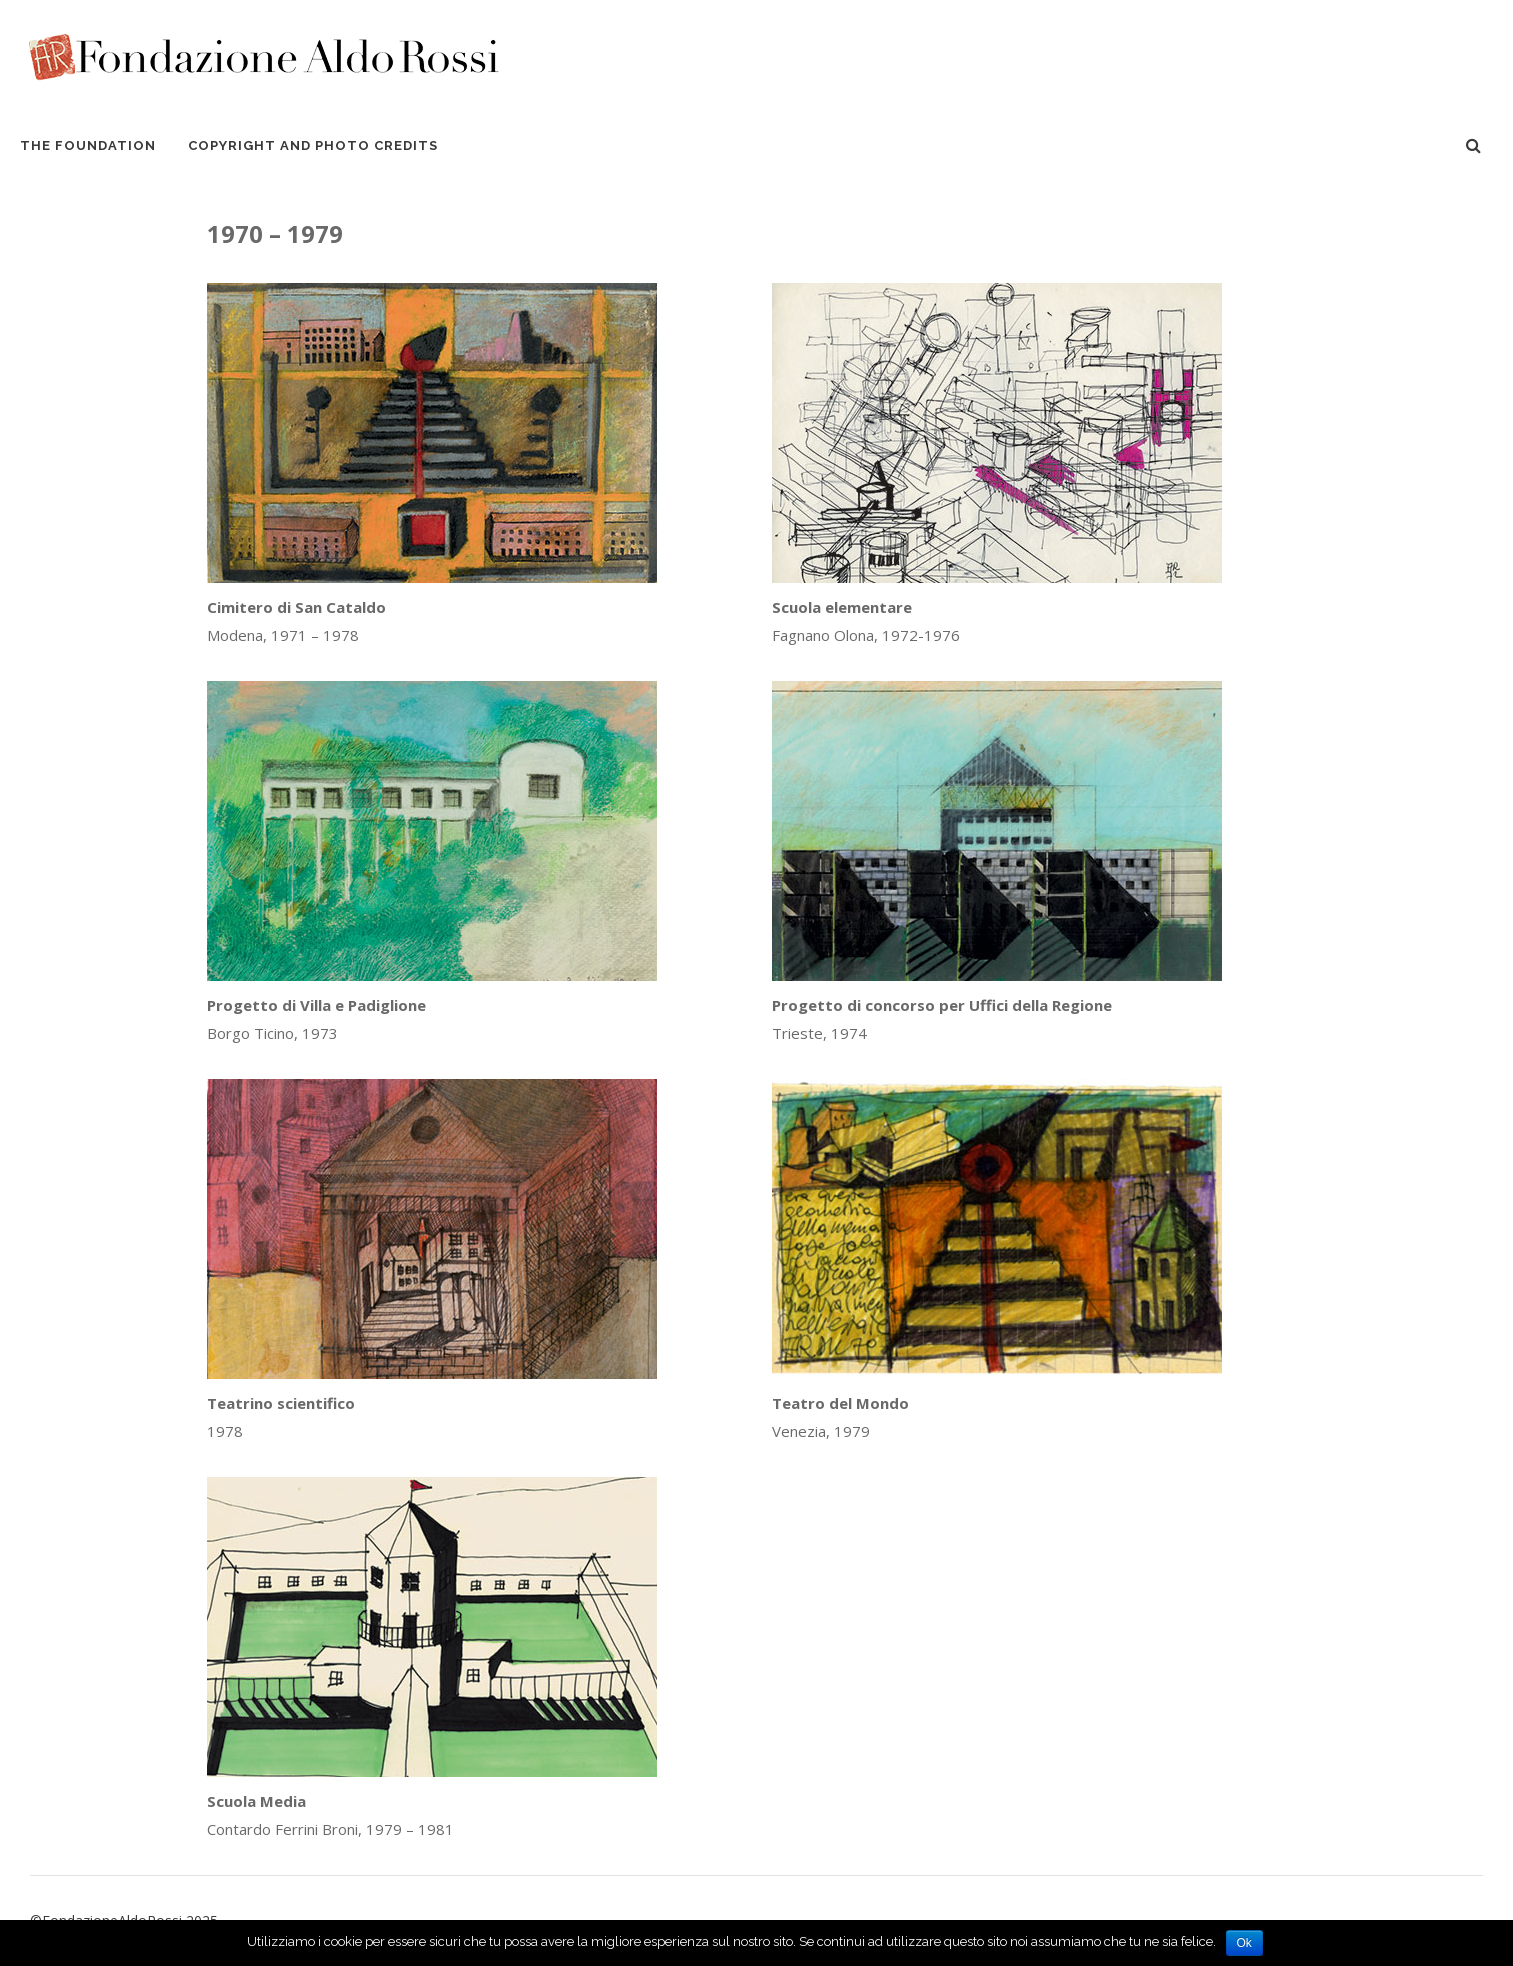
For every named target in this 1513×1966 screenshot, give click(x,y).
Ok (1244, 1943)
